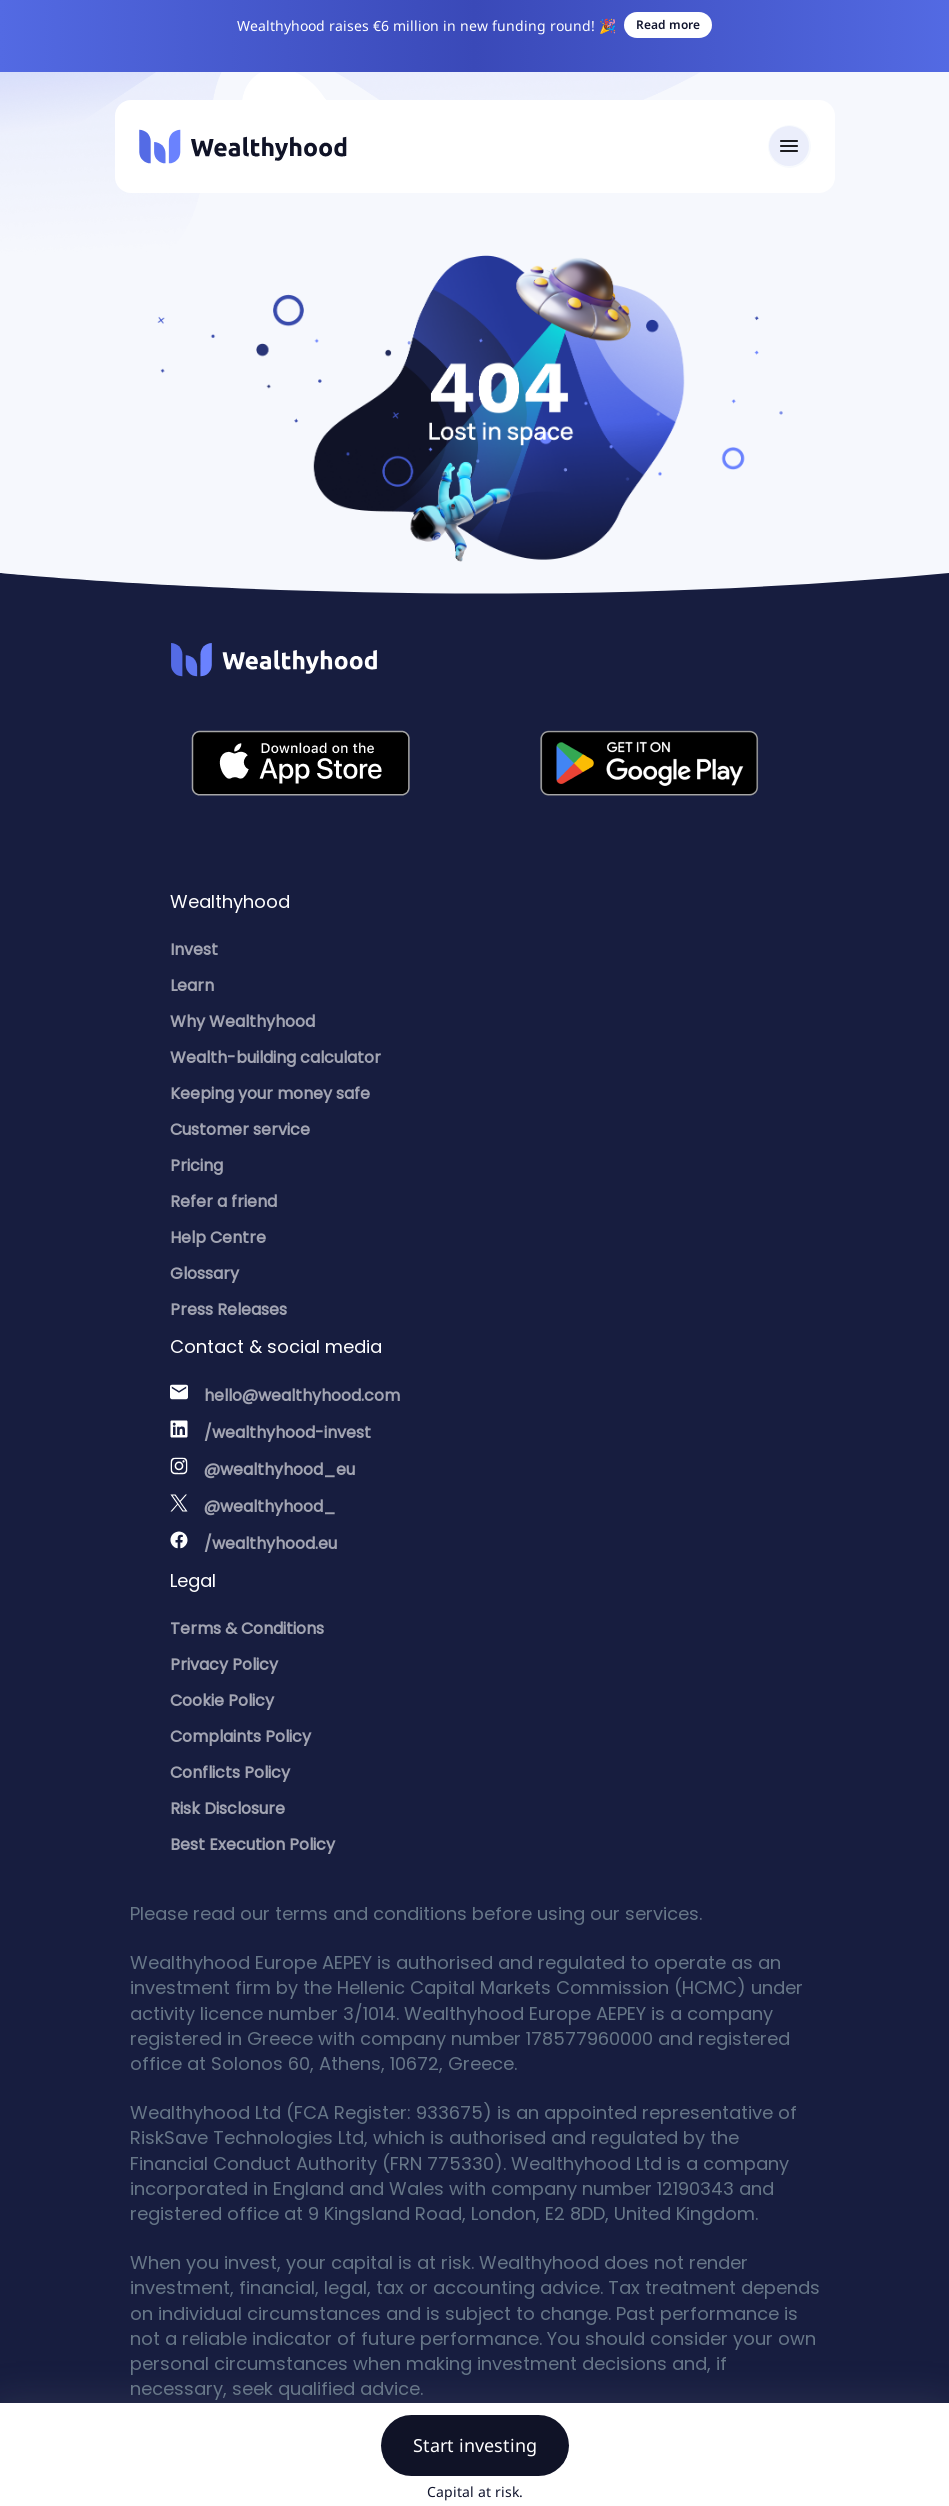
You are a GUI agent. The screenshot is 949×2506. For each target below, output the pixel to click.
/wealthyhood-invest (287, 1432)
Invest (194, 949)
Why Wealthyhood (242, 1021)
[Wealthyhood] (243, 146)
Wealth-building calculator (275, 1057)
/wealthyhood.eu (270, 1543)
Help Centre (218, 1237)
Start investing (475, 2445)
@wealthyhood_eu (279, 1469)
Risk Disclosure (227, 1808)
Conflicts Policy (230, 1772)
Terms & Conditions (247, 1628)
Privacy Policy (224, 1664)
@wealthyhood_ (270, 1506)
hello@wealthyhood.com (302, 1395)
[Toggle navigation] (789, 146)
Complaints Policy (240, 1736)
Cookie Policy (222, 1700)
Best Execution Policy (252, 1844)
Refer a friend (223, 1201)
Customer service (240, 1129)
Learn (192, 985)
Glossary (204, 1273)
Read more (668, 24)
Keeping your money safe (270, 1093)
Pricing (196, 1165)
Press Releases (228, 1309)
